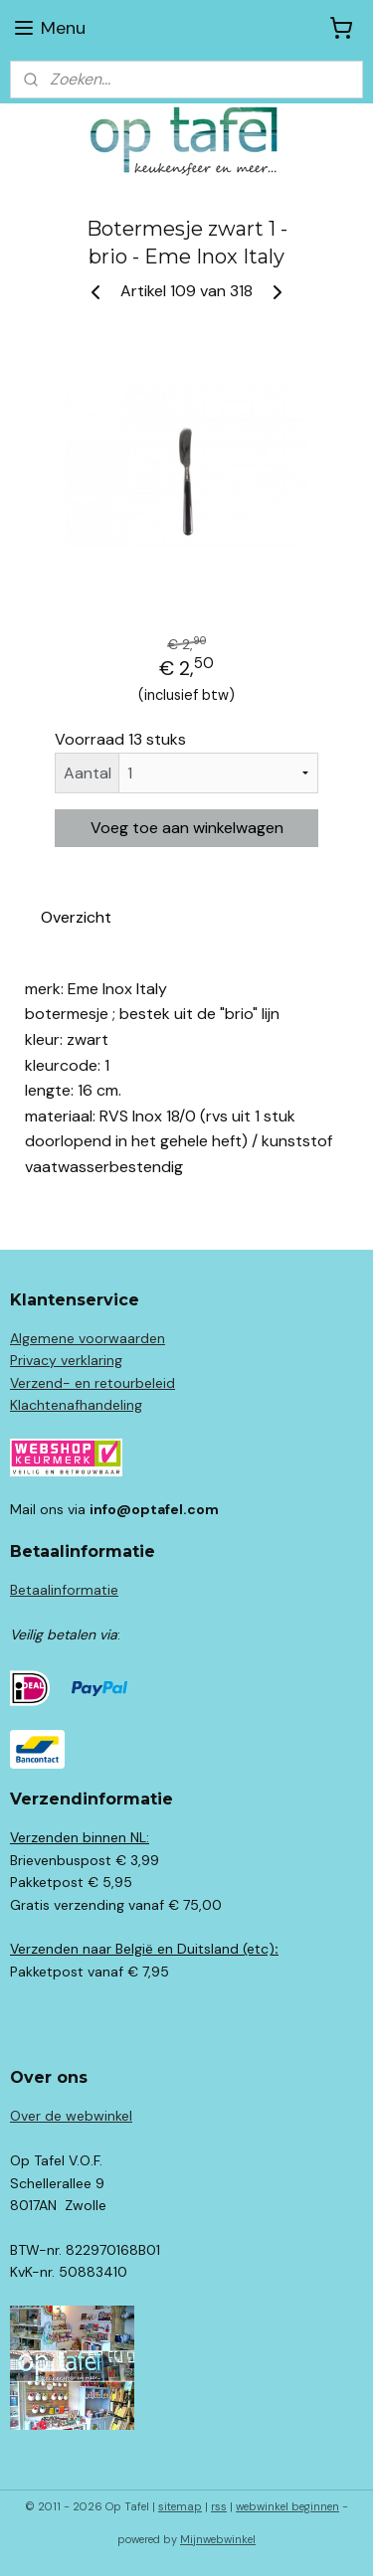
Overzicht (76, 917)
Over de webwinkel (71, 2116)
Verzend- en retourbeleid (92, 1383)
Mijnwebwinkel (218, 2539)
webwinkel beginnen (287, 2506)
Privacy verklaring (66, 1360)
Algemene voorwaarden (87, 1338)
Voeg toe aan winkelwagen (187, 827)
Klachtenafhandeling (76, 1405)
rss (219, 2506)
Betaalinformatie (64, 1590)
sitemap (180, 2506)
